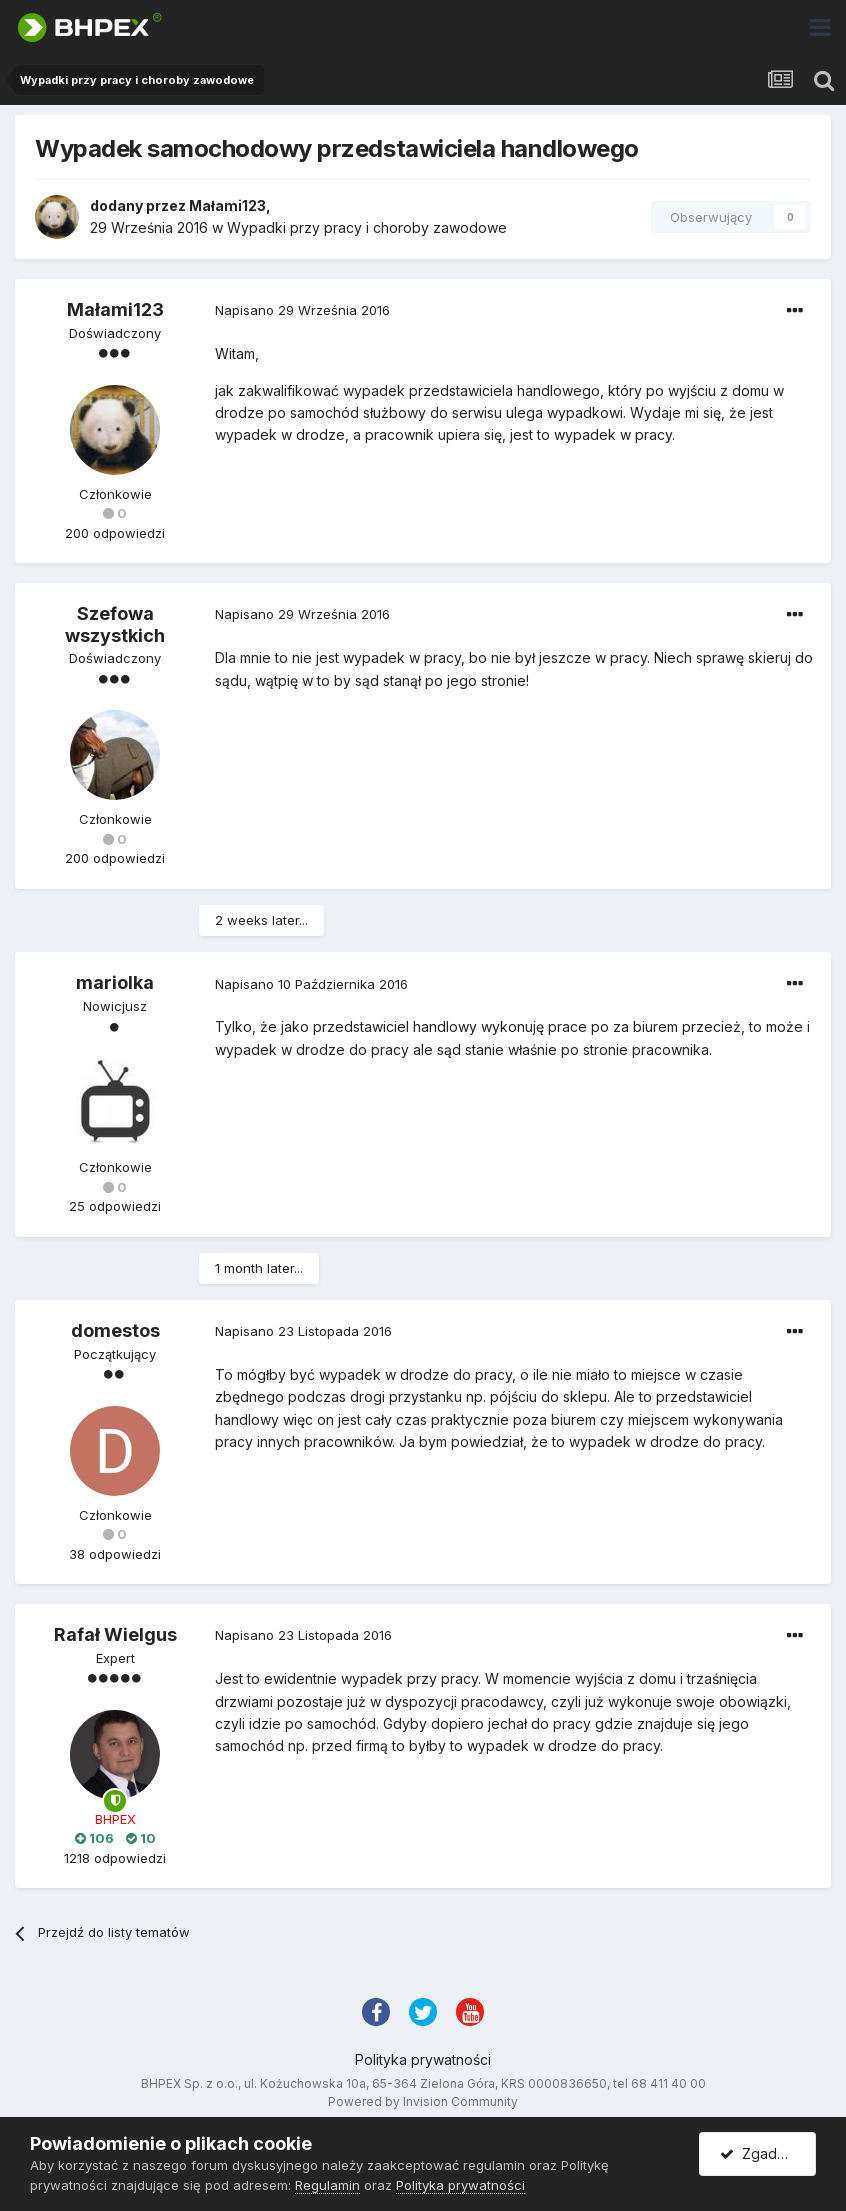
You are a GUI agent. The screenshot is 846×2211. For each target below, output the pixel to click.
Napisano (302, 310)
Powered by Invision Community (423, 2101)
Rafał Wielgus (115, 1634)
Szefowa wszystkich (115, 624)
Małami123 (227, 205)
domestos (115, 1330)
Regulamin (327, 2185)
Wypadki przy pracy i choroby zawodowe (367, 227)
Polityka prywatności (423, 2059)
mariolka (115, 982)
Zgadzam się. (768, 2153)
